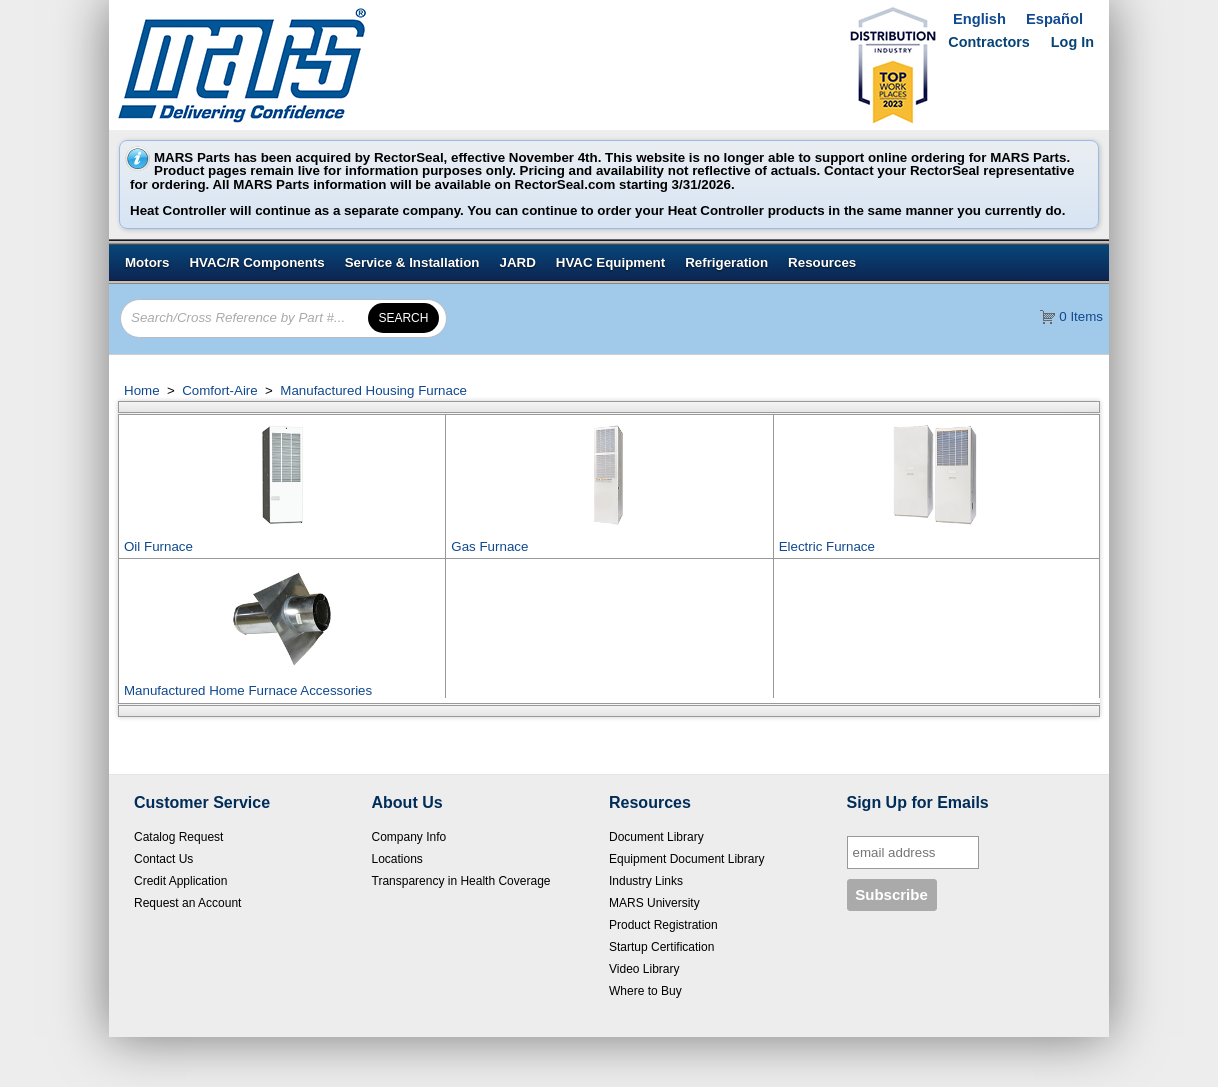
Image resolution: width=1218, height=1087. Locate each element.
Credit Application (180, 881)
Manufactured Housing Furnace (372, 390)
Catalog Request (178, 837)
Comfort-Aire (219, 390)
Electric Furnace (827, 546)
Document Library (656, 837)
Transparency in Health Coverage (461, 881)
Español (1054, 19)
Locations (397, 859)
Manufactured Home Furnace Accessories (248, 690)
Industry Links (646, 881)
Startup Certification (661, 947)
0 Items (1081, 316)
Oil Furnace (158, 546)
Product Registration (663, 925)
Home (142, 390)
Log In (1072, 42)
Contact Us (163, 859)
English (979, 19)
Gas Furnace (489, 546)
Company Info (409, 837)
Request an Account (187, 903)
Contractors (989, 42)
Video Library (644, 969)
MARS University (654, 903)
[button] (403, 318)
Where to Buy (645, 991)
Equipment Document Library (686, 859)
